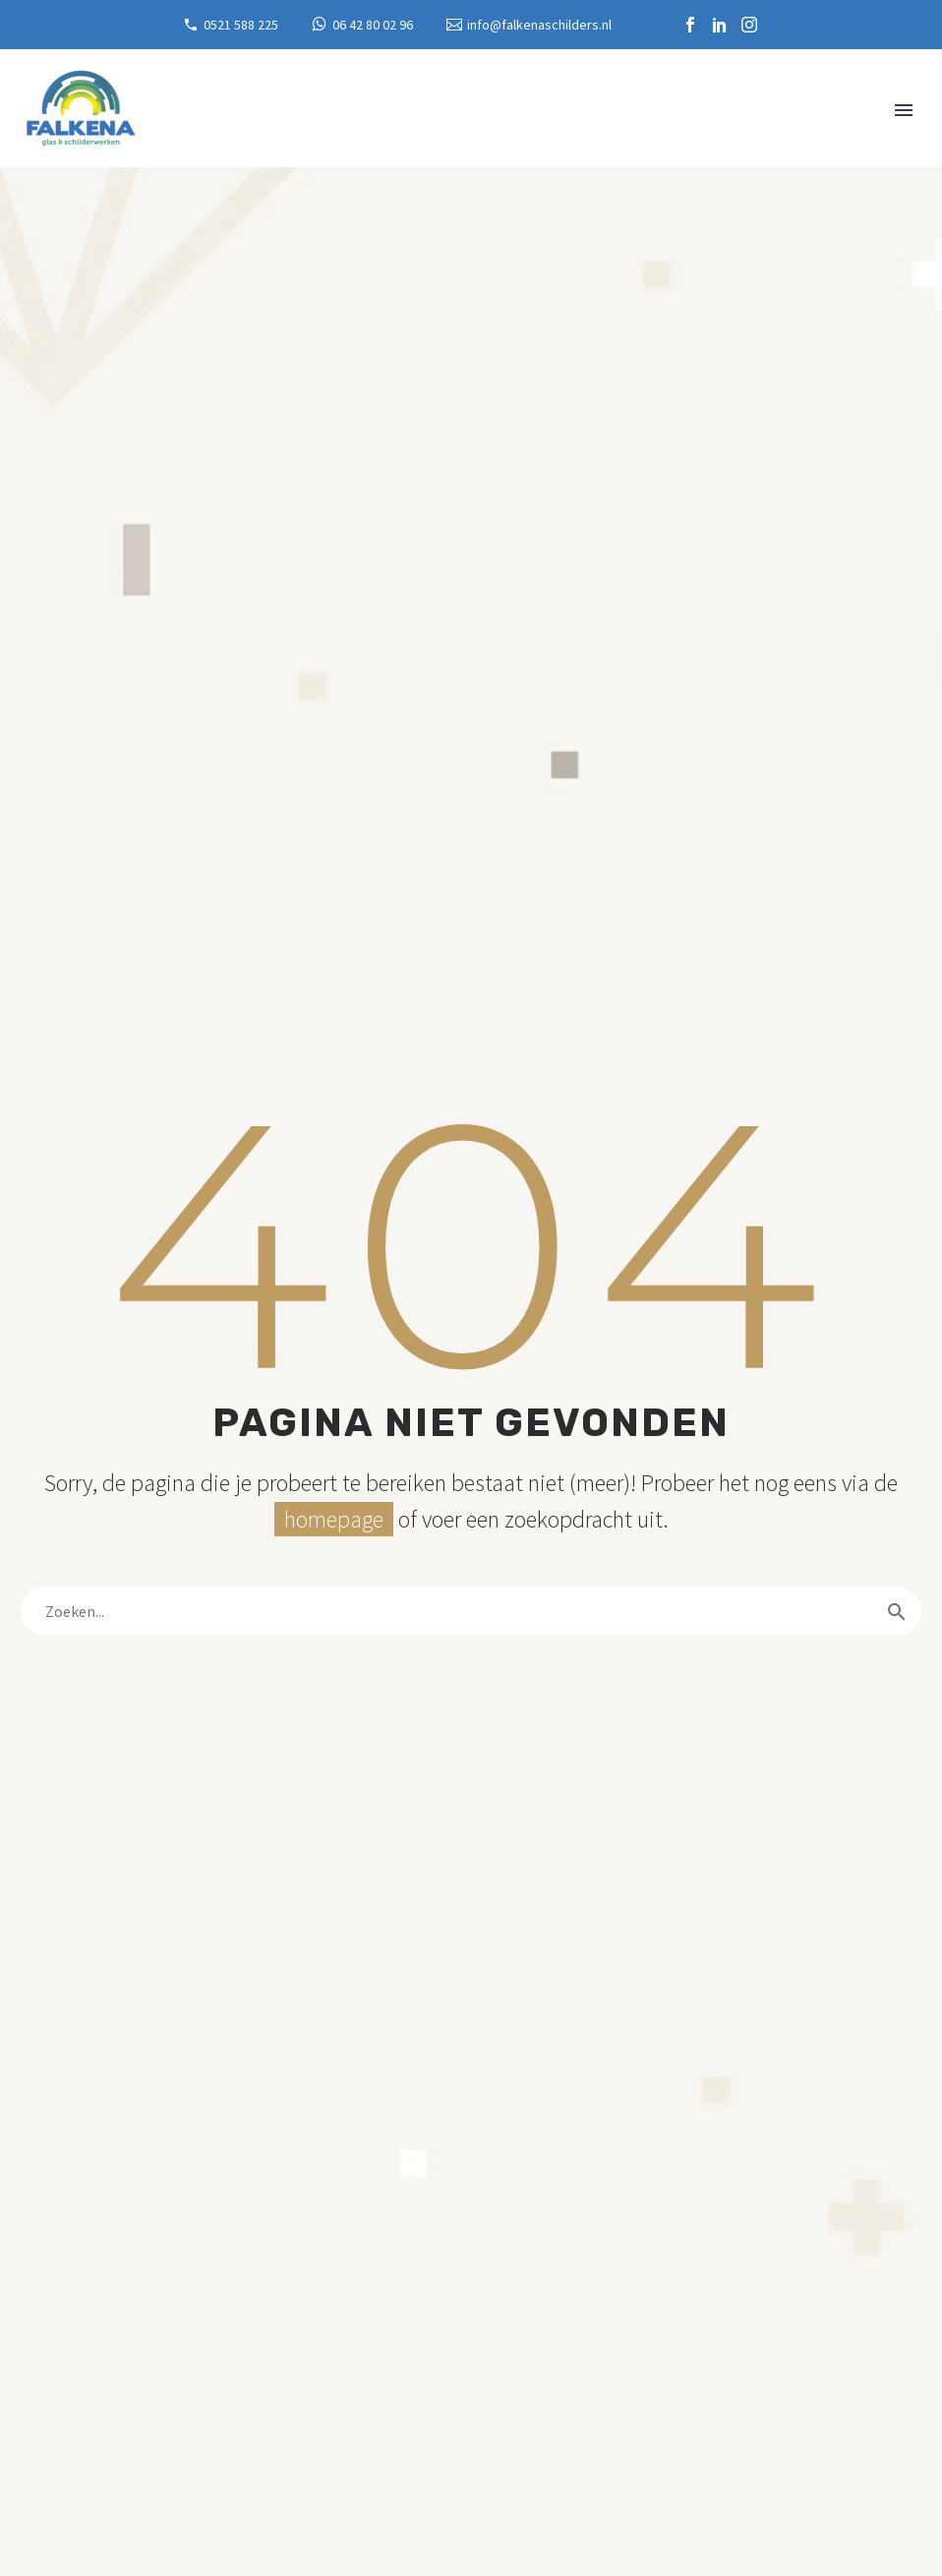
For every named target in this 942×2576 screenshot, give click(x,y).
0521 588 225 (241, 24)
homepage (333, 1519)
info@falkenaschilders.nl (539, 24)
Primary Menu (904, 110)
